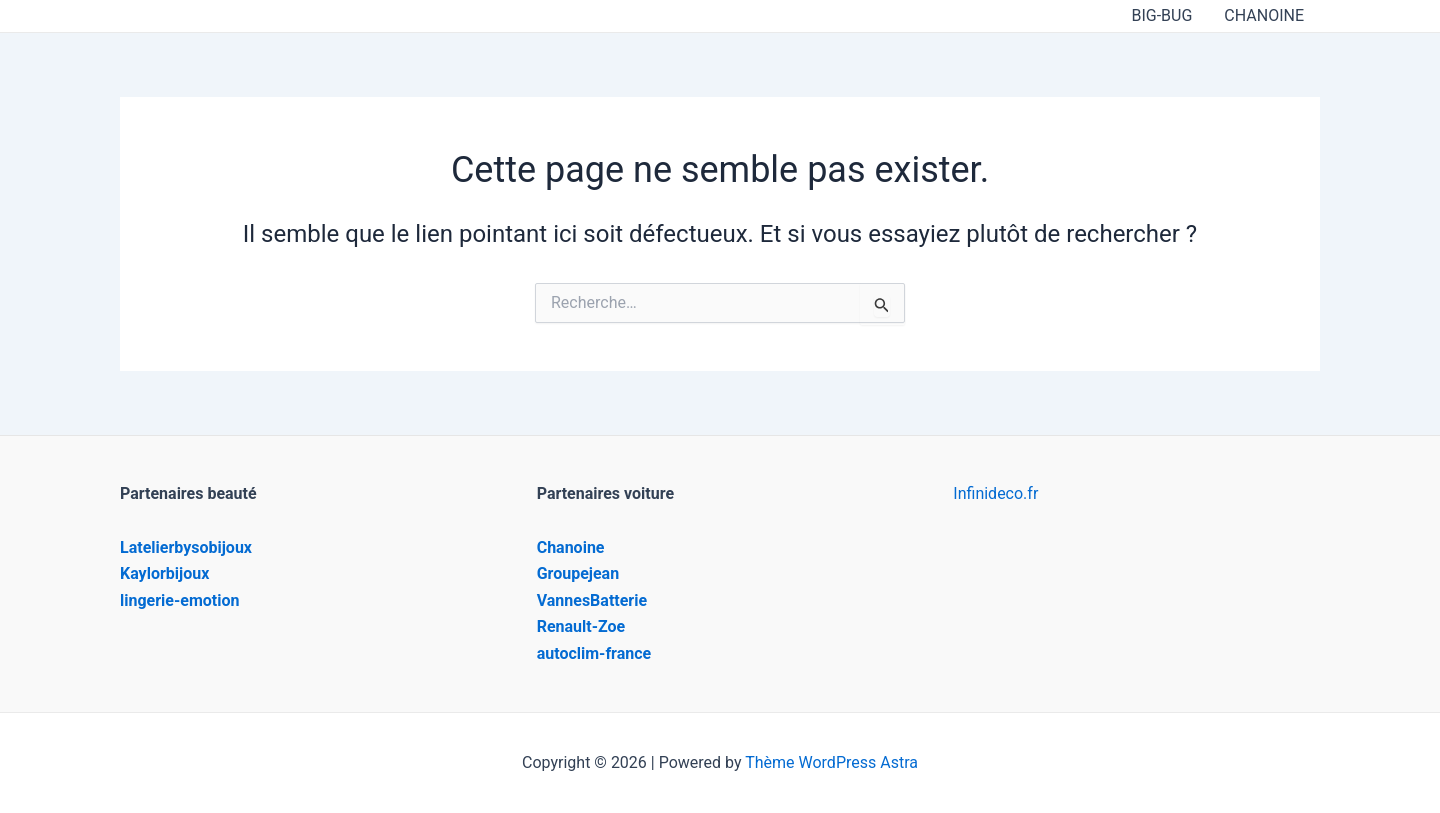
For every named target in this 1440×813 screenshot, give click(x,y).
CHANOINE (1264, 15)
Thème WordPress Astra (831, 762)
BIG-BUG (1161, 15)
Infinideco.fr (995, 493)
